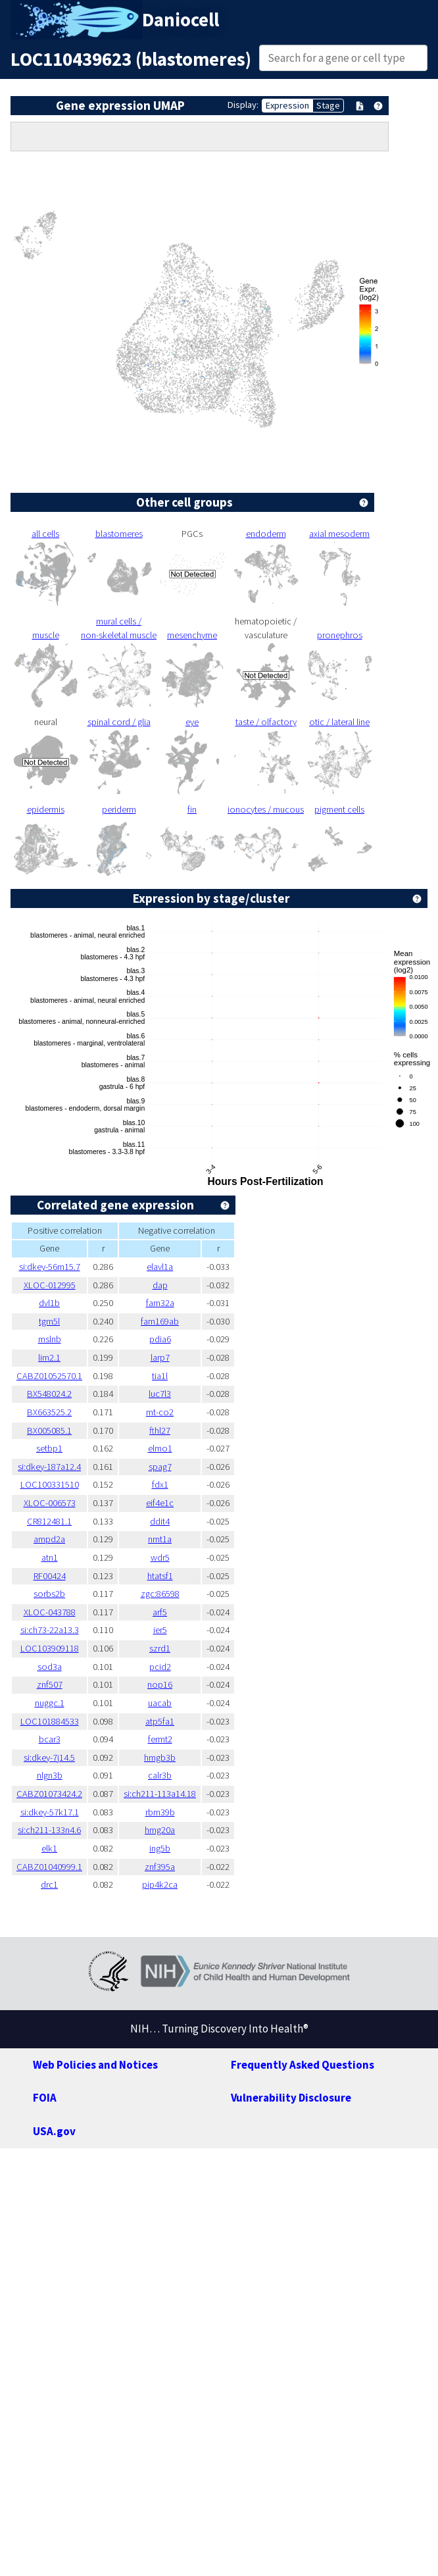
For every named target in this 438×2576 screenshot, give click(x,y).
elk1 (49, 1848)
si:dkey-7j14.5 (49, 1757)
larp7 (160, 1357)
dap (160, 1285)
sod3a (49, 1667)
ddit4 (160, 1521)
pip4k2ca (160, 1884)
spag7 (160, 1467)
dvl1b (49, 1303)
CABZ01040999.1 (49, 1867)
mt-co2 (160, 1412)
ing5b (159, 1848)
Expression (287, 105)
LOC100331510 (49, 1484)
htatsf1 (160, 1576)
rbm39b (160, 1812)
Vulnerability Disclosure (291, 2097)
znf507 (49, 1684)
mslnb (49, 1339)
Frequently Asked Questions (302, 2065)
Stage (328, 105)
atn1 (49, 1557)
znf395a (160, 1867)
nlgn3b (49, 1775)
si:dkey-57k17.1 (49, 1812)
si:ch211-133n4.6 (49, 1830)
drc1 (49, 1884)
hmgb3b (160, 1757)
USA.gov (54, 2131)
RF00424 (50, 1576)
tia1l (160, 1376)
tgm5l (49, 1321)
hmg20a (160, 1830)
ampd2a (49, 1539)
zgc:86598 (160, 1594)
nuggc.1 (49, 1703)
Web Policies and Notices (95, 2065)
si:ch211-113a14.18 (160, 1794)
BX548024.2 (49, 1394)
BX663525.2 (49, 1412)
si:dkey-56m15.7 (49, 1267)
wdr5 (160, 1557)
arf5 (160, 1612)
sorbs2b (49, 1594)
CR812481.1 (49, 1521)
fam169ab (160, 1321)
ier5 (160, 1630)
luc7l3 (160, 1394)
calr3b (160, 1775)
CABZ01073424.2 (49, 1794)
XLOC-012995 (50, 1285)
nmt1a (160, 1539)
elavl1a (160, 1267)
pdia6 (160, 1339)
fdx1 (160, 1484)
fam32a (160, 1303)
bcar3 (50, 1739)
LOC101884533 (49, 1721)
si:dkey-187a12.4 (49, 1467)
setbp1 (49, 1448)
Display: (243, 105)
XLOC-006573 (50, 1503)
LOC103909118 (49, 1648)
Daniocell (180, 20)
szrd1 (159, 1648)
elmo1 (160, 1448)
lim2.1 (49, 1357)
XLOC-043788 (50, 1612)
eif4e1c (160, 1503)
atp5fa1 (159, 1721)
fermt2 (160, 1739)
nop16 (159, 1684)
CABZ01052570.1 (49, 1376)
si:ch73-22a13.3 (49, 1630)
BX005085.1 (49, 1430)
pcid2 (160, 1667)
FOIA (45, 2097)
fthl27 (159, 1430)
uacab (160, 1703)
